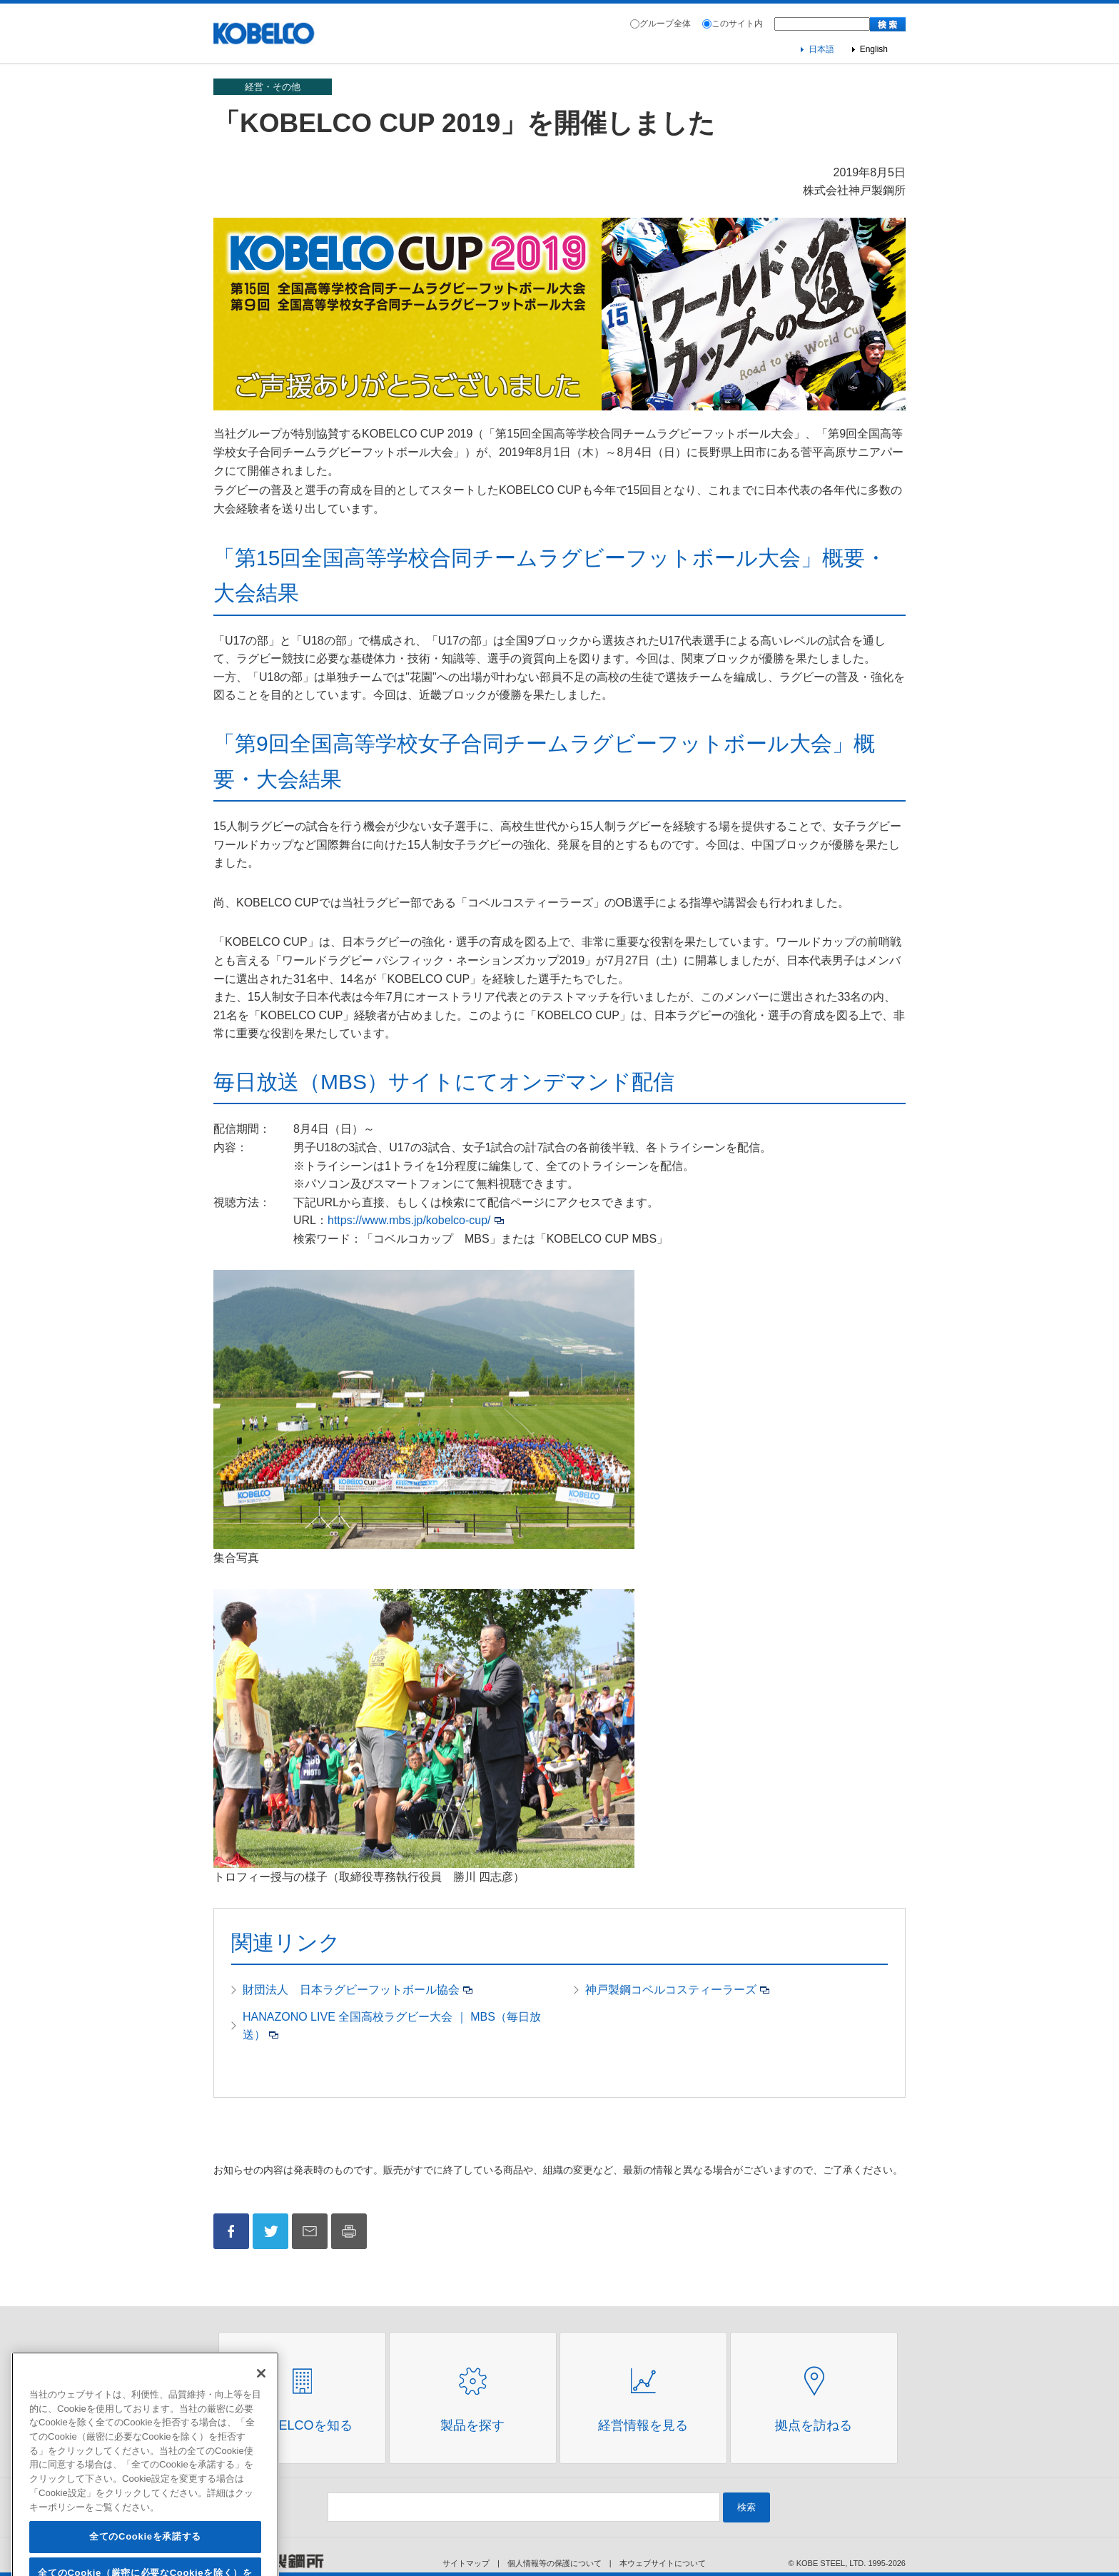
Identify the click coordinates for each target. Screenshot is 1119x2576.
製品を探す (472, 2425)
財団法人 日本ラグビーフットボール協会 (351, 1990)
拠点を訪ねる (813, 2425)
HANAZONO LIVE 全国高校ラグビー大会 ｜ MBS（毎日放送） (392, 2026)
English (874, 49)
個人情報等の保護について (554, 2563)
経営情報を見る (643, 2425)
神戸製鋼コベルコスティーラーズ (670, 1990)
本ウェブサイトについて (662, 2563)
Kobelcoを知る (301, 2425)
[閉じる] (261, 2392)
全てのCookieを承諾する (145, 2555)
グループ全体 (665, 24)
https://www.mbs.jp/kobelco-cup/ (409, 1220)
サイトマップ (466, 2563)
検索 (746, 2507)
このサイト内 (737, 24)
